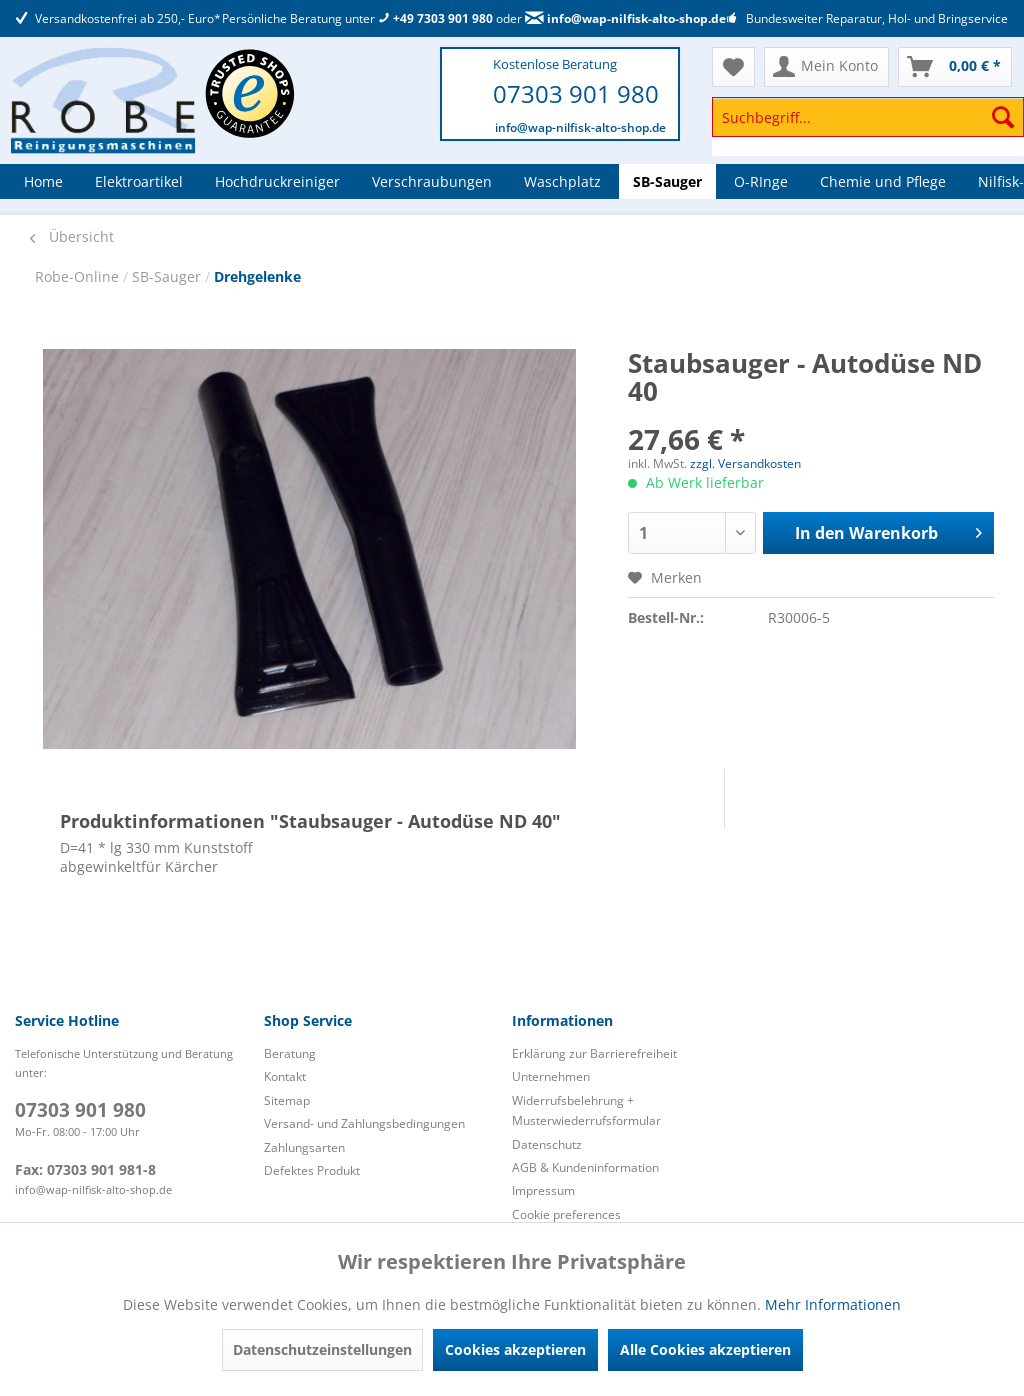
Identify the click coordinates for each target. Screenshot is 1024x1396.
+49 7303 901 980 (435, 18)
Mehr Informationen (833, 1304)
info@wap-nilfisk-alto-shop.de (625, 18)
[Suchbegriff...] (868, 117)
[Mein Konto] (826, 67)
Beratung (290, 1053)
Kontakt (285, 1076)
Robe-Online (79, 276)
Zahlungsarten (304, 1147)
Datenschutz (547, 1144)
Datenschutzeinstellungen (322, 1349)
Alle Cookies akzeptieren (705, 1349)
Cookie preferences (566, 1214)
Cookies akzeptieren (515, 1349)
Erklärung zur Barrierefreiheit (594, 1053)
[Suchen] (1003, 117)
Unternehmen (551, 1076)
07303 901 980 (576, 93)
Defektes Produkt (312, 1170)
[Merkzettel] (733, 67)
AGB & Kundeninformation (585, 1167)
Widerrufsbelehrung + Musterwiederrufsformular (586, 1110)
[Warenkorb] (955, 67)
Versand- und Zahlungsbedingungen (364, 1123)
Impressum (543, 1190)
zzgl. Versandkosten (745, 463)
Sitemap (287, 1100)
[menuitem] (868, 126)
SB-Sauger (168, 276)
